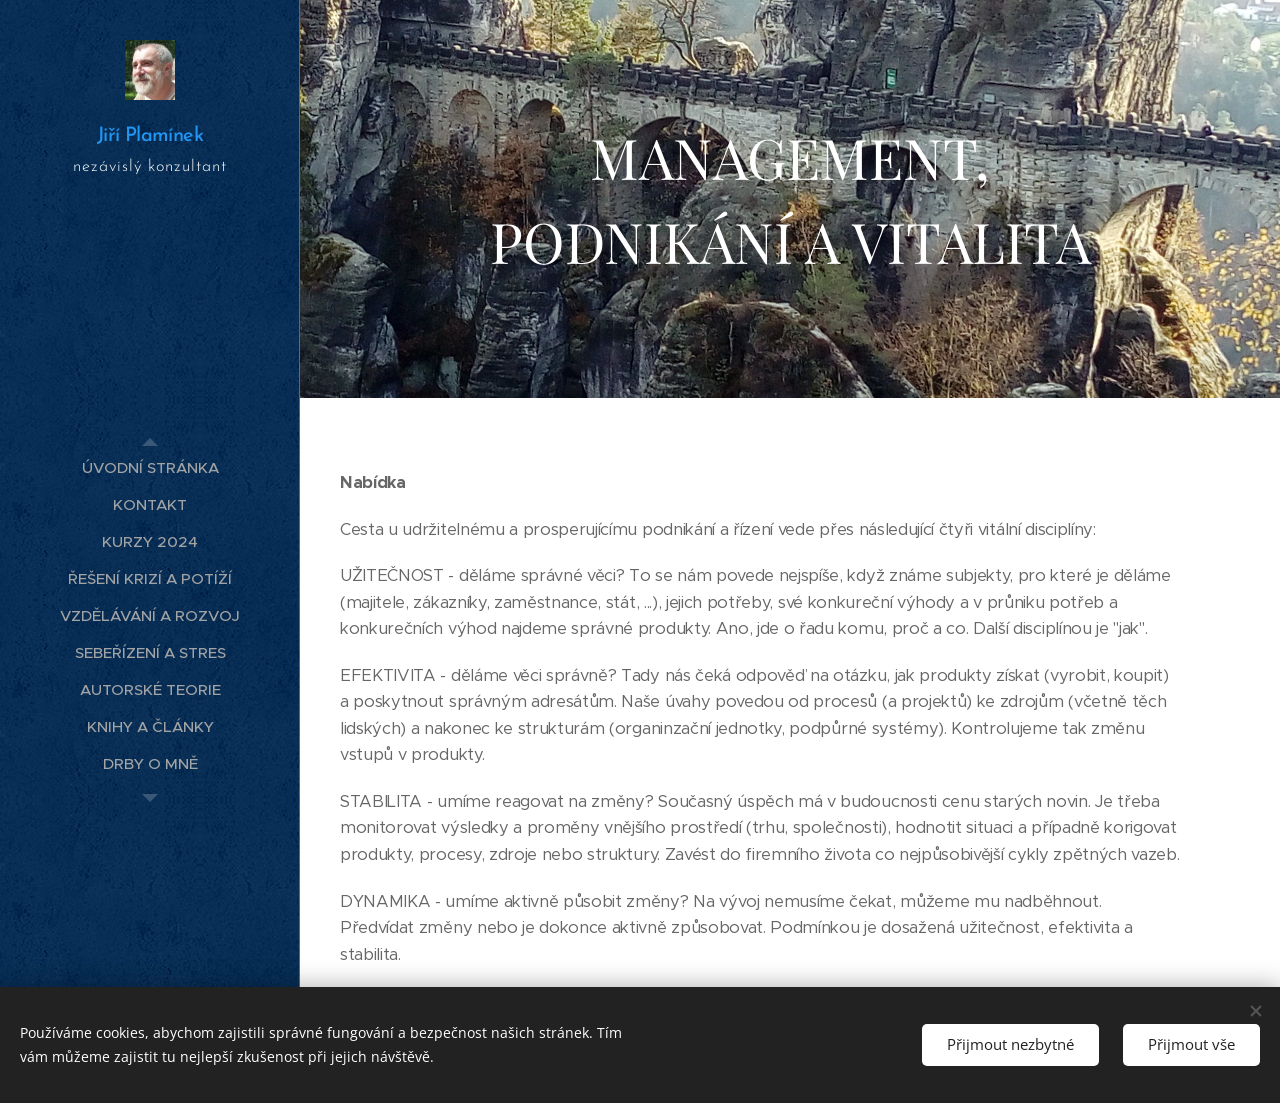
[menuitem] (150, 467)
